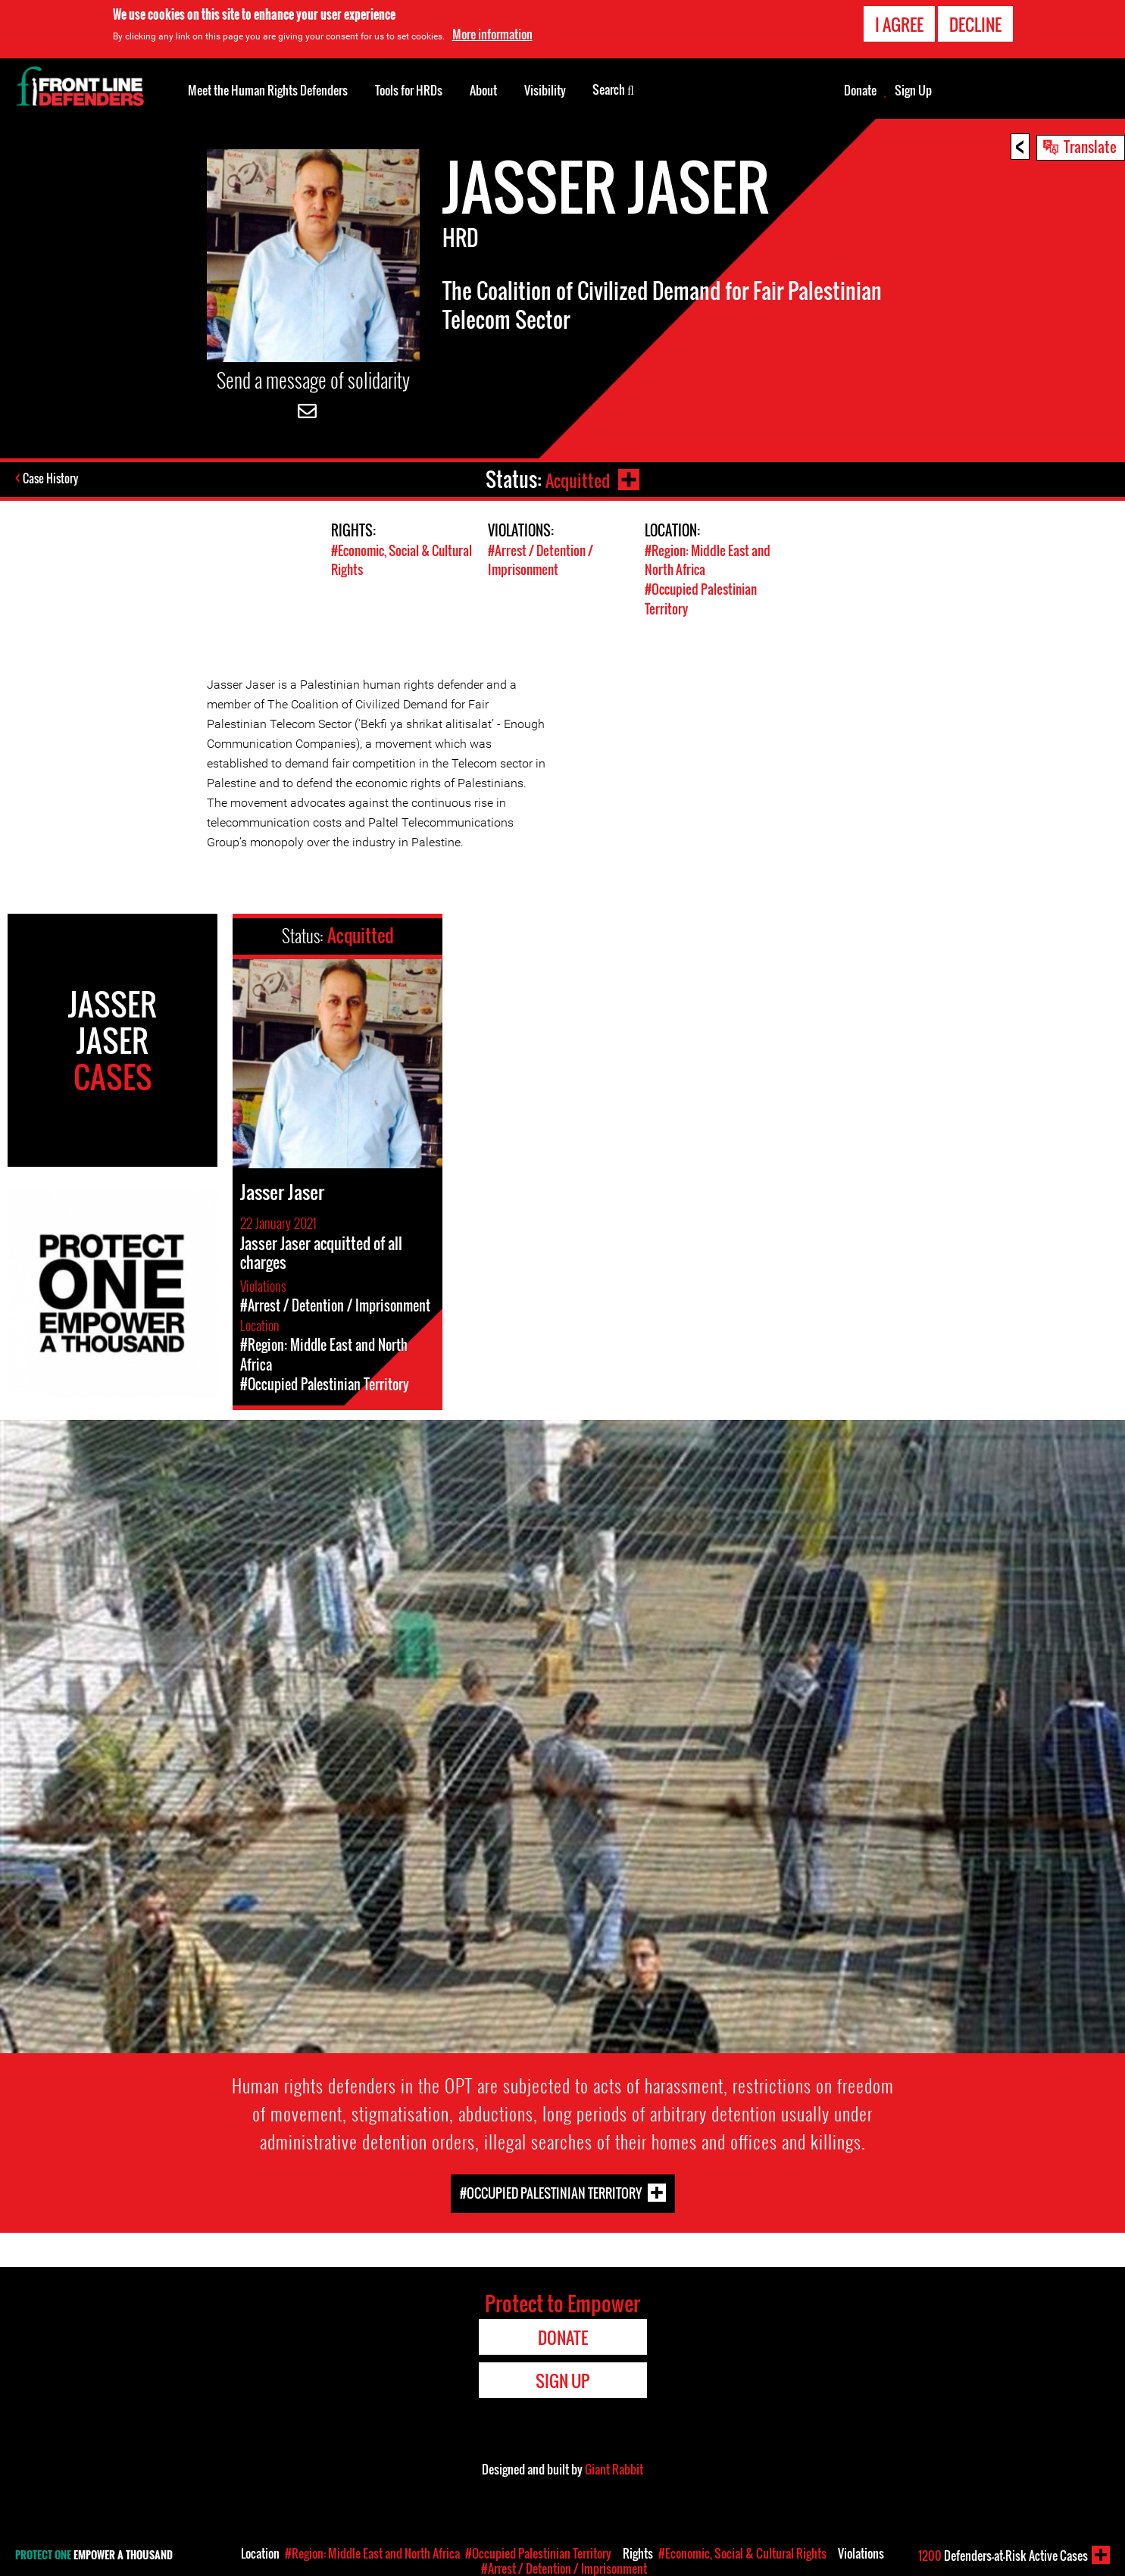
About (483, 90)
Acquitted (576, 479)
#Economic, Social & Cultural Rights (742, 2553)
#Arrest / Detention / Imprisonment (540, 560)
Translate (1090, 146)
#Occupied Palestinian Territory (551, 2190)
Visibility (545, 90)
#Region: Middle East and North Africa (372, 2553)
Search (613, 89)
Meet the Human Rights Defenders (268, 90)
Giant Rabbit (614, 2468)
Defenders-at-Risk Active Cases (1003, 2555)
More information (492, 34)
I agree (899, 24)
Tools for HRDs (408, 90)
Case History (52, 479)
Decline (975, 24)
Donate (860, 90)
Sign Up (913, 90)
